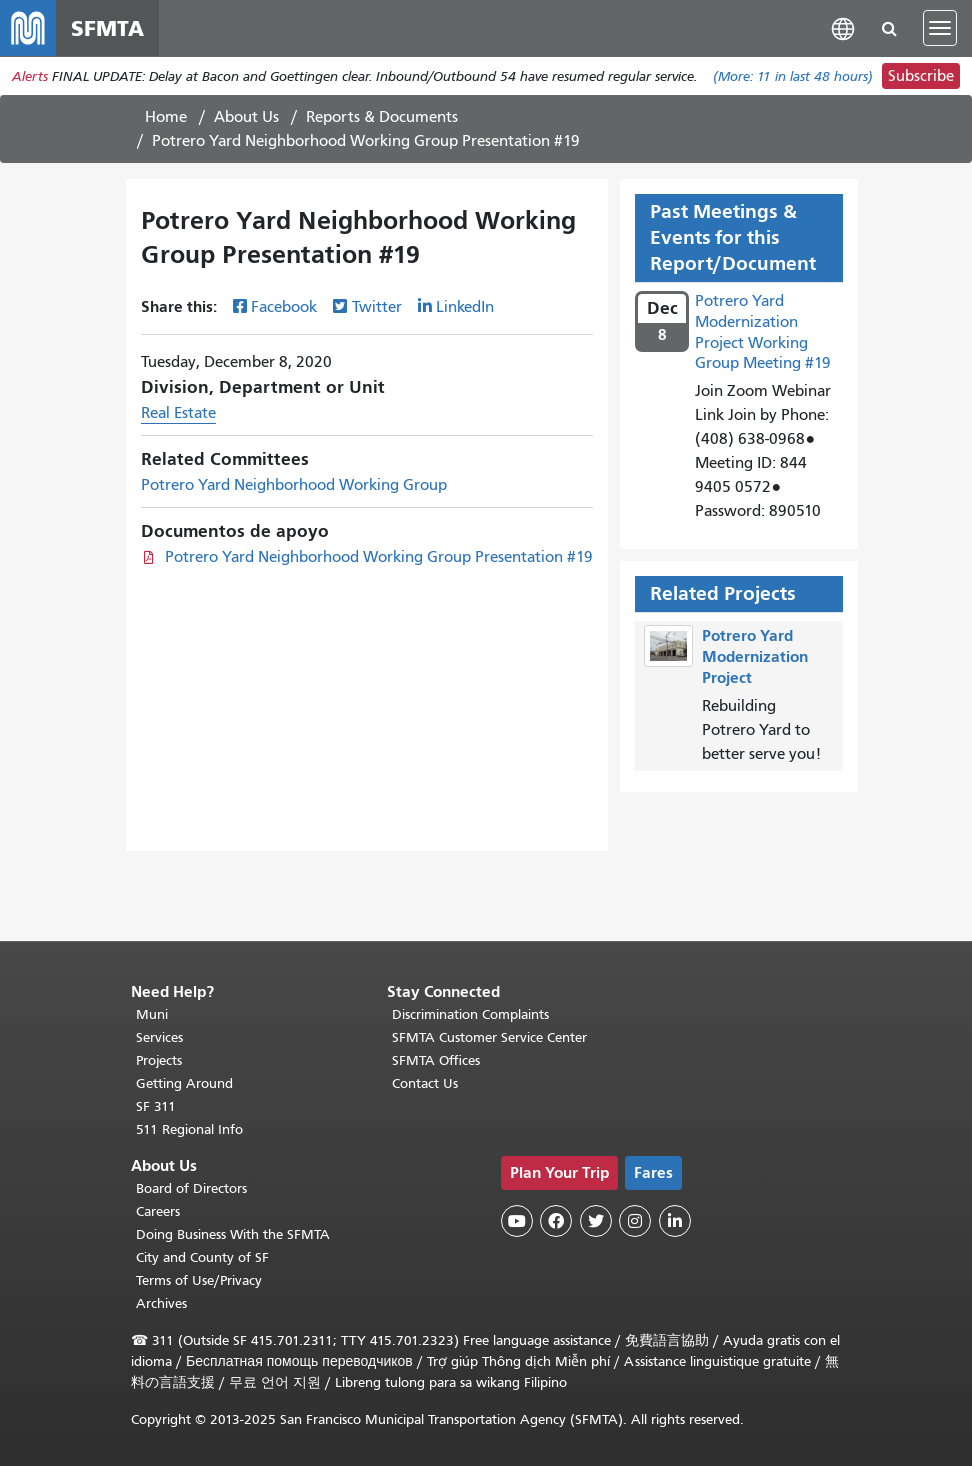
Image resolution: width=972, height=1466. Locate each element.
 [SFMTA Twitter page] (596, 1221)
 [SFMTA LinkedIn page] (675, 1221)
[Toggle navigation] (940, 28)
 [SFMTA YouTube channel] (517, 1221)
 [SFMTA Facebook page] (556, 1221)
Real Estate (178, 413)
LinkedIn (465, 307)
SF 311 (156, 1106)
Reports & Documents (382, 117)
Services (159, 1037)
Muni (152, 1014)
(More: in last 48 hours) (793, 76)
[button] (843, 27)
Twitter (377, 307)
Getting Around (184, 1083)
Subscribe (921, 76)
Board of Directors (191, 1188)
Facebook (284, 307)
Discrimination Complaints (470, 1014)
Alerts (30, 76)
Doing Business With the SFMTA (233, 1234)
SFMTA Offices (436, 1060)
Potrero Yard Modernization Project (755, 656)
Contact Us (425, 1083)
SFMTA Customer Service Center (489, 1037)
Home (166, 117)
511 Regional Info (189, 1129)
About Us (246, 117)
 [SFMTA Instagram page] (635, 1221)
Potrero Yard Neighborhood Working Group (294, 485)
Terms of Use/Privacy (199, 1280)
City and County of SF (202, 1257)
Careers (158, 1211)
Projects (159, 1060)
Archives (161, 1303)
